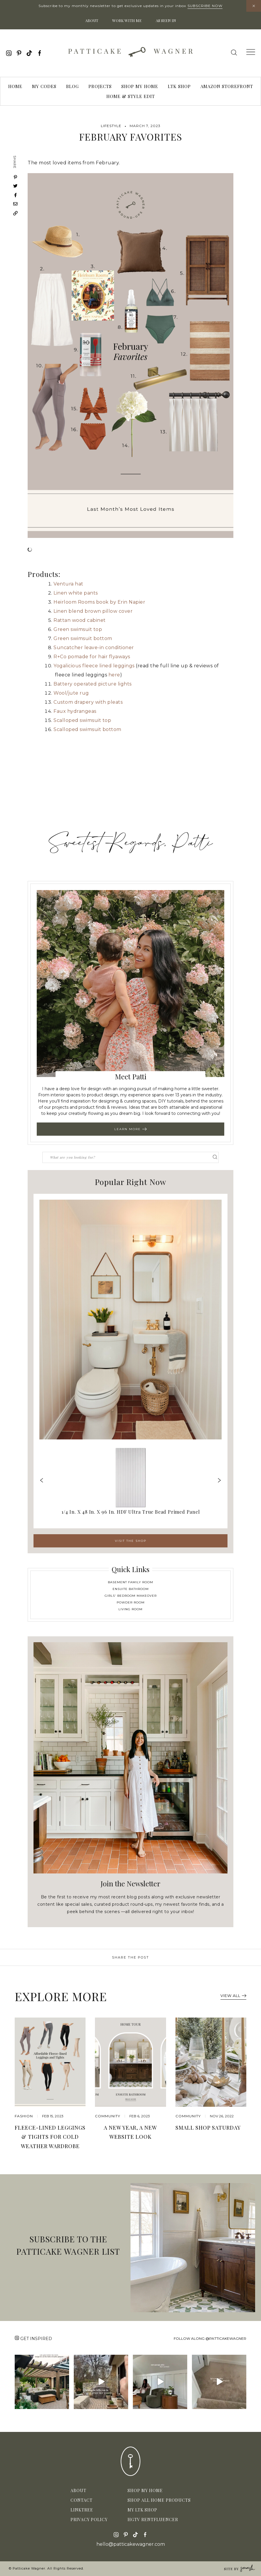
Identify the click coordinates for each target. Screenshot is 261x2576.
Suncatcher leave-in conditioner (93, 647)
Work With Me (127, 20)
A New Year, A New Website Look (130, 2132)
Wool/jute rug (71, 693)
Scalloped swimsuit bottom (87, 729)
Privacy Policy (89, 2519)
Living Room (130, 1609)
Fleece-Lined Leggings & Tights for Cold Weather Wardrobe (50, 2136)
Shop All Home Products (159, 2500)
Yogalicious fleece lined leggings (94, 666)
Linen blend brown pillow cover (93, 611)
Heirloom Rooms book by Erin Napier (99, 602)
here (114, 675)
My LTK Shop (142, 2510)
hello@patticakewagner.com (130, 2544)
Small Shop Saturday (208, 2127)
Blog (72, 86)
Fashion (24, 2116)
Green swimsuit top (77, 629)
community (107, 2116)
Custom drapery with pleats (88, 702)
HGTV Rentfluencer (153, 2519)
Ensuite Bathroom (131, 1589)
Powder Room (131, 1602)
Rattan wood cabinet (79, 620)
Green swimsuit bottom (82, 638)
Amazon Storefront (226, 86)
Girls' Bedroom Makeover (131, 1596)
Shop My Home (139, 86)
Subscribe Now (205, 6)
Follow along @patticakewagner (210, 2338)
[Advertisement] (130, 782)
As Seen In (166, 20)
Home (15, 86)
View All (233, 1995)
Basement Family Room (130, 1582)
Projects (100, 86)
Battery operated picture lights (92, 684)
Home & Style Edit (130, 96)
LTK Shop (179, 86)
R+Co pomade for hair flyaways (91, 656)
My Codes (44, 86)
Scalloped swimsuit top (82, 720)
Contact (82, 2500)
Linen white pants (75, 593)
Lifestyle (111, 126)
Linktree (82, 2510)
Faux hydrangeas (74, 711)
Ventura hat (68, 584)
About (91, 20)
